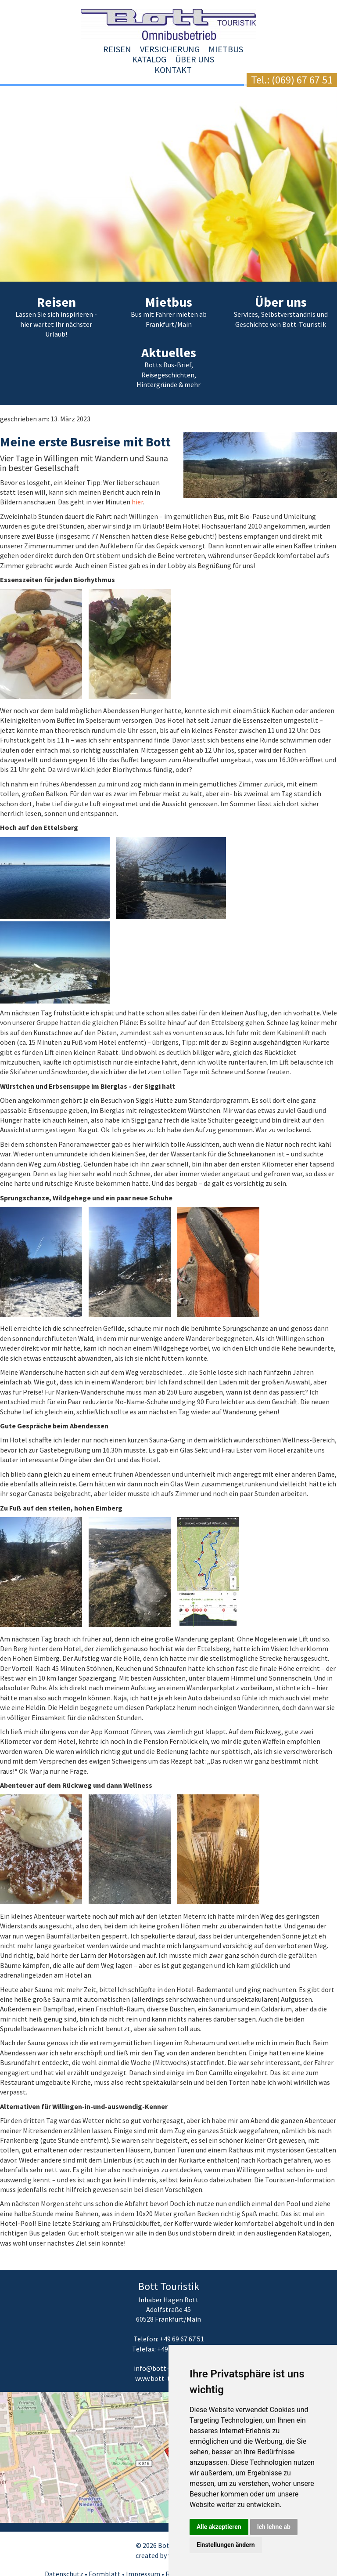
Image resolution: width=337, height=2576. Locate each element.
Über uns (245, 48)
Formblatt (105, 2553)
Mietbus (157, 48)
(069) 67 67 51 (302, 80)
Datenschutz (64, 2553)
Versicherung (101, 48)
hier (137, 481)
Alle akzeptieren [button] (219, 2526)
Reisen (49, 48)
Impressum (143, 2553)
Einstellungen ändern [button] (226, 2544)
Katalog (200, 48)
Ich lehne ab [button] (273, 2526)
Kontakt (293, 48)
